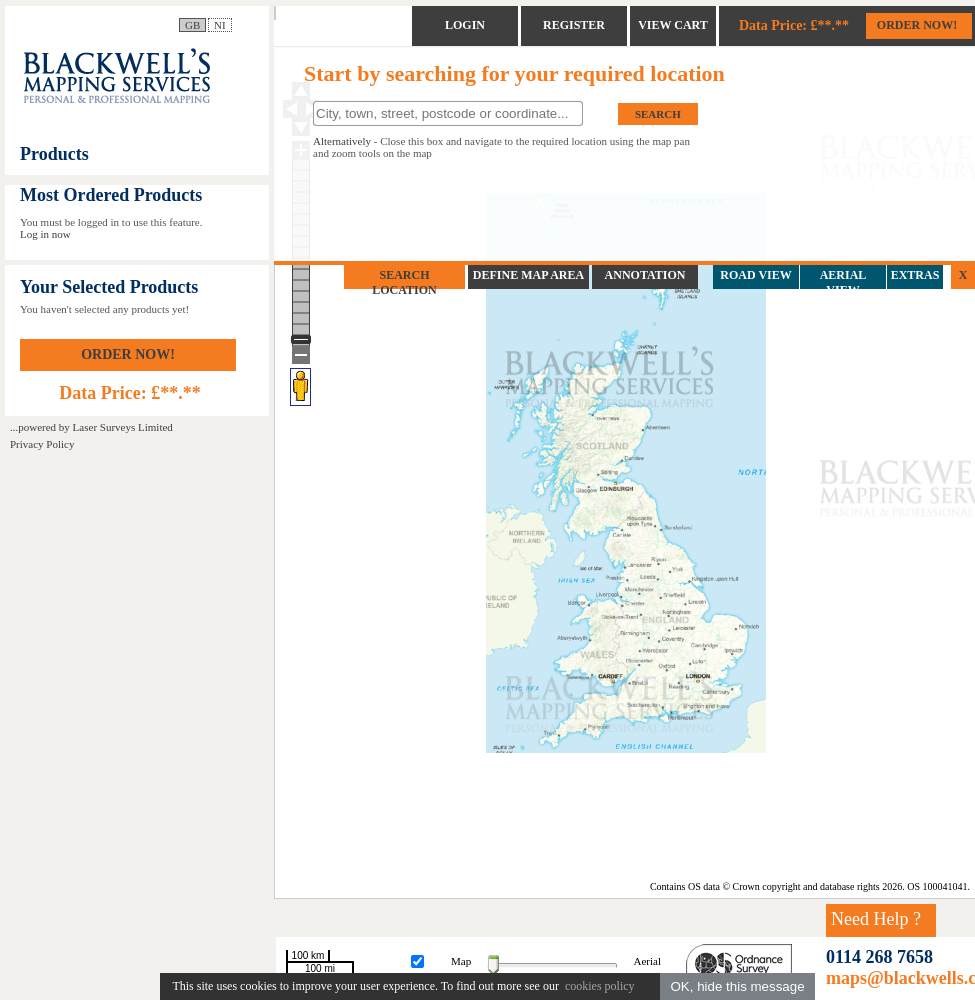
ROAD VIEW (755, 275)
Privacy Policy (42, 444)
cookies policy (598, 986)
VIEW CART (673, 25)
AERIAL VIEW (843, 282)
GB (192, 25)
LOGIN (465, 25)
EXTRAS (915, 275)
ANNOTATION (645, 275)
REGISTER (574, 25)
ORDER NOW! (128, 354)
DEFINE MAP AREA (528, 275)
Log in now (45, 234)
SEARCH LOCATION (404, 282)
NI (220, 25)
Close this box (411, 141)
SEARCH (658, 114)
